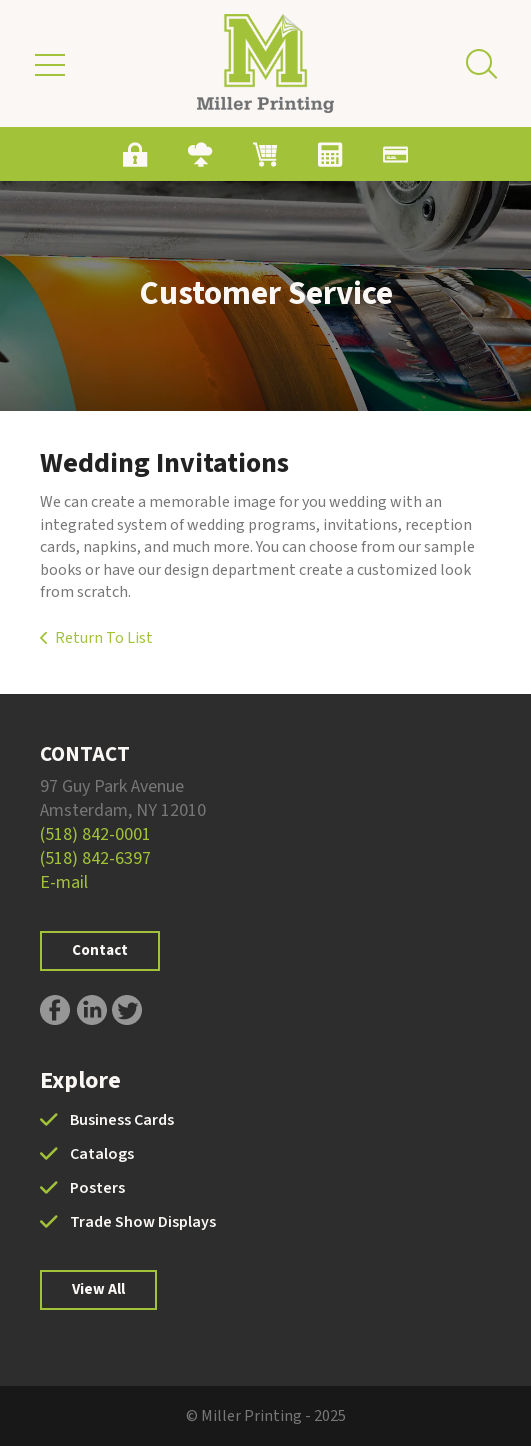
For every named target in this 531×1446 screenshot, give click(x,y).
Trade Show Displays (143, 1222)
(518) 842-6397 (95, 858)
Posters (97, 1188)
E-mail (64, 882)
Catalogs (102, 1154)
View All (98, 1289)
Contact (100, 950)
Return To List (104, 638)
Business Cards (122, 1120)
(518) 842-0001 (95, 834)
